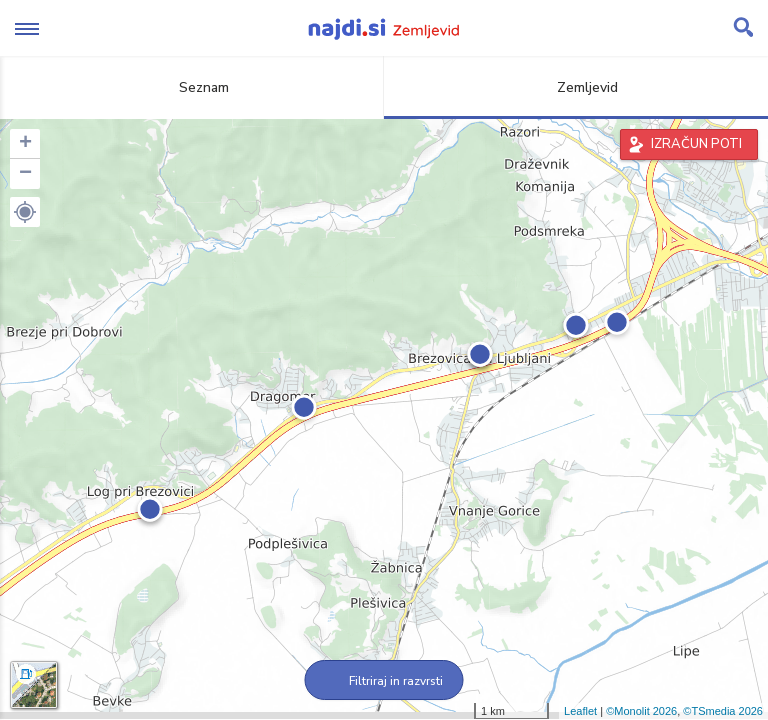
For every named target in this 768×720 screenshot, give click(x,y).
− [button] (25, 174)
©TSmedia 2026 (723, 711)
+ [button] (25, 144)
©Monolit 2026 (641, 711)
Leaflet (580, 711)
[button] (25, 212)
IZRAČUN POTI (696, 144)
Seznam (192, 87)
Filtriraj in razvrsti (384, 681)
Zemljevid (576, 87)
